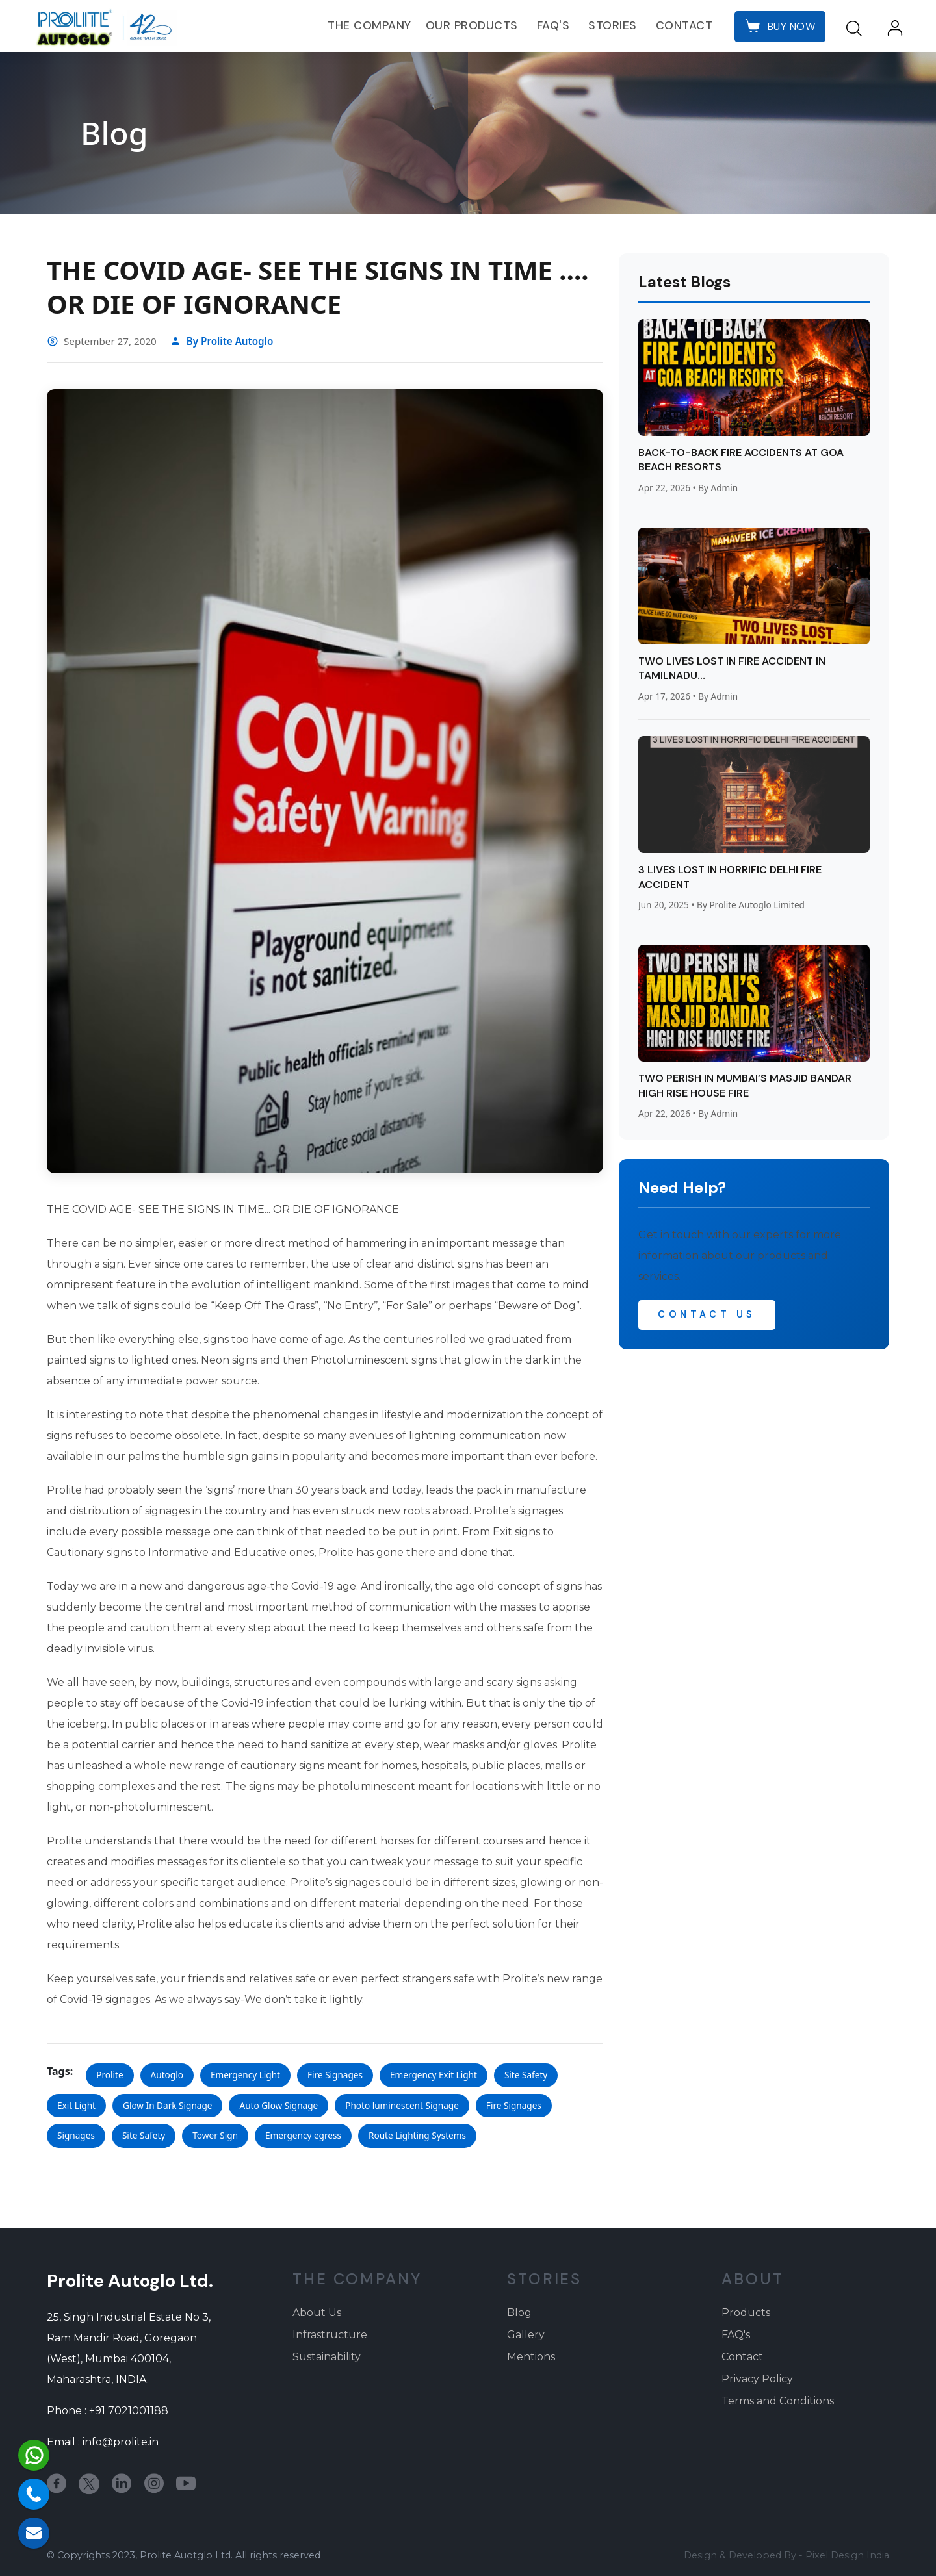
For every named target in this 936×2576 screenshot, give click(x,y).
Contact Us (707, 1314)
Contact (684, 25)
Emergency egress (303, 2135)
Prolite (109, 2075)
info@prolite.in (121, 2442)
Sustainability (326, 2357)
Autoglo (167, 2075)
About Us (316, 2312)
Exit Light (76, 2105)
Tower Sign (215, 2135)
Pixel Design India (847, 2555)
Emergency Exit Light (433, 2075)
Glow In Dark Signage (167, 2105)
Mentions (531, 2357)
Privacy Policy (757, 2379)
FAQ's (553, 25)
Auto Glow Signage (278, 2105)
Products (746, 2312)
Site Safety (525, 2075)
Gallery (526, 2334)
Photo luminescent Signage (402, 2105)
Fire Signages (335, 2075)
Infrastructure (329, 2334)
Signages (76, 2135)
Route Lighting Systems (417, 2135)
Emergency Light (245, 2075)
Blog (519, 2312)
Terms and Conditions (778, 2401)
